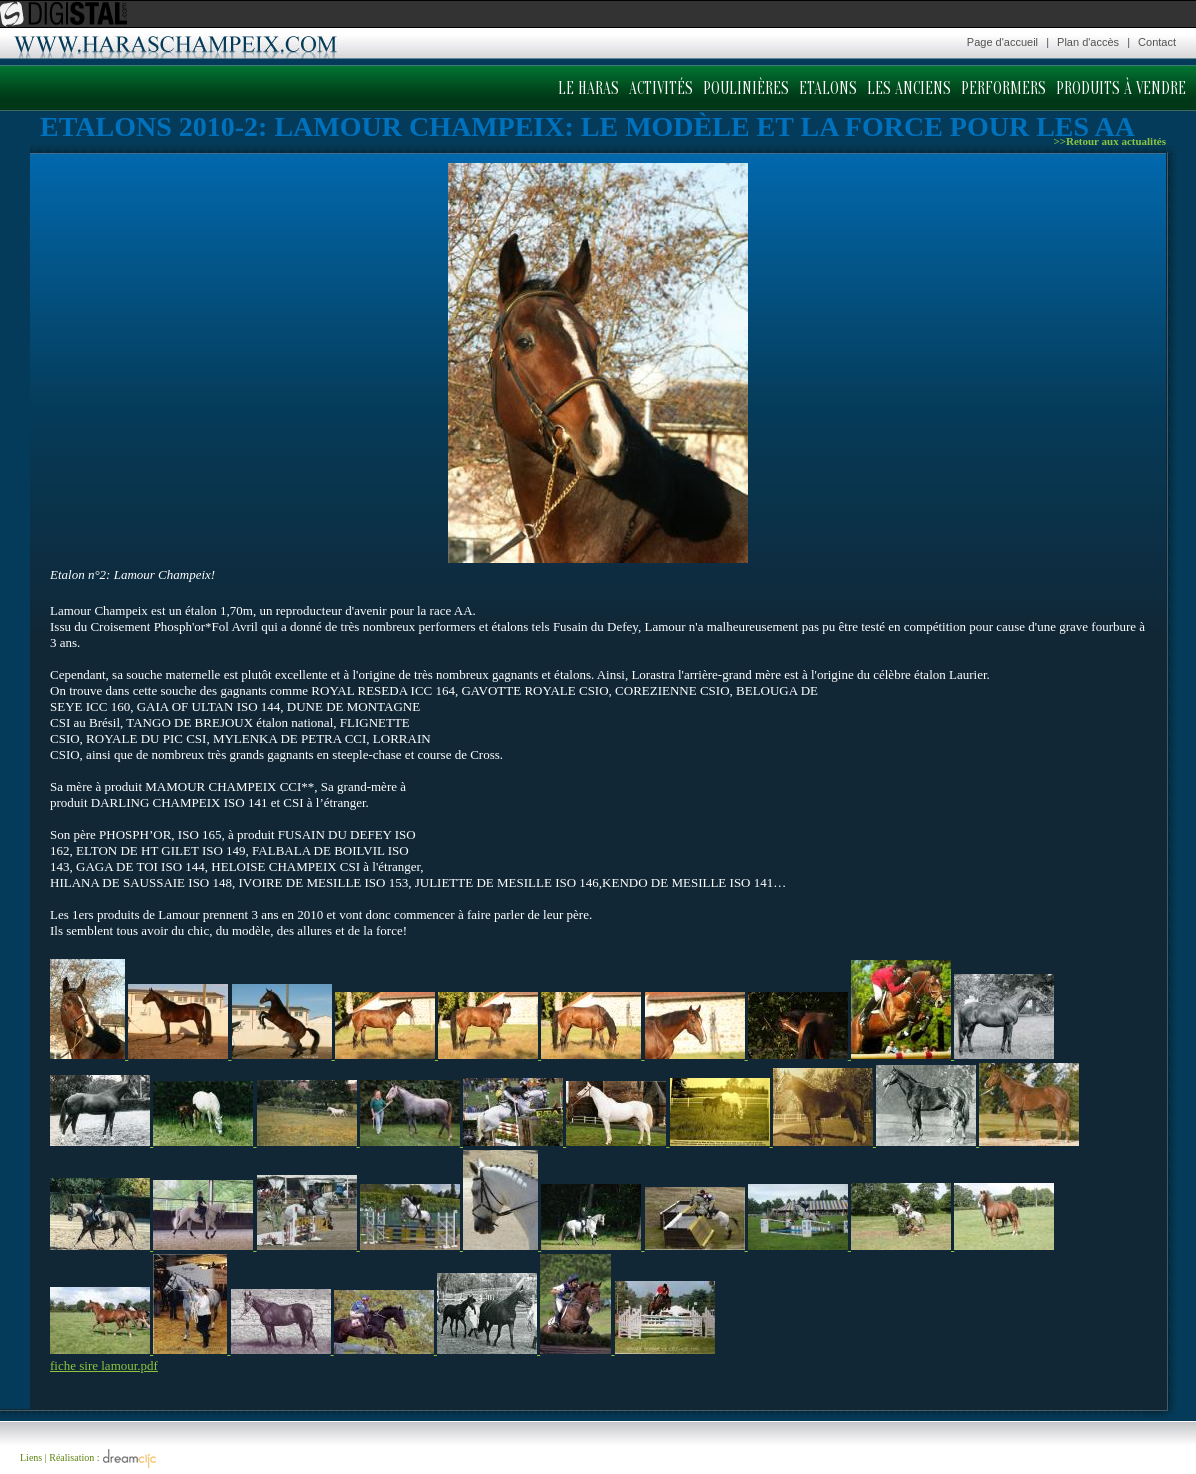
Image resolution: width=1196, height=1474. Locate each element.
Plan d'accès (1088, 42)
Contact (1157, 42)
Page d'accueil (1002, 42)
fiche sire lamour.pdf (104, 1365)
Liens (31, 1457)
